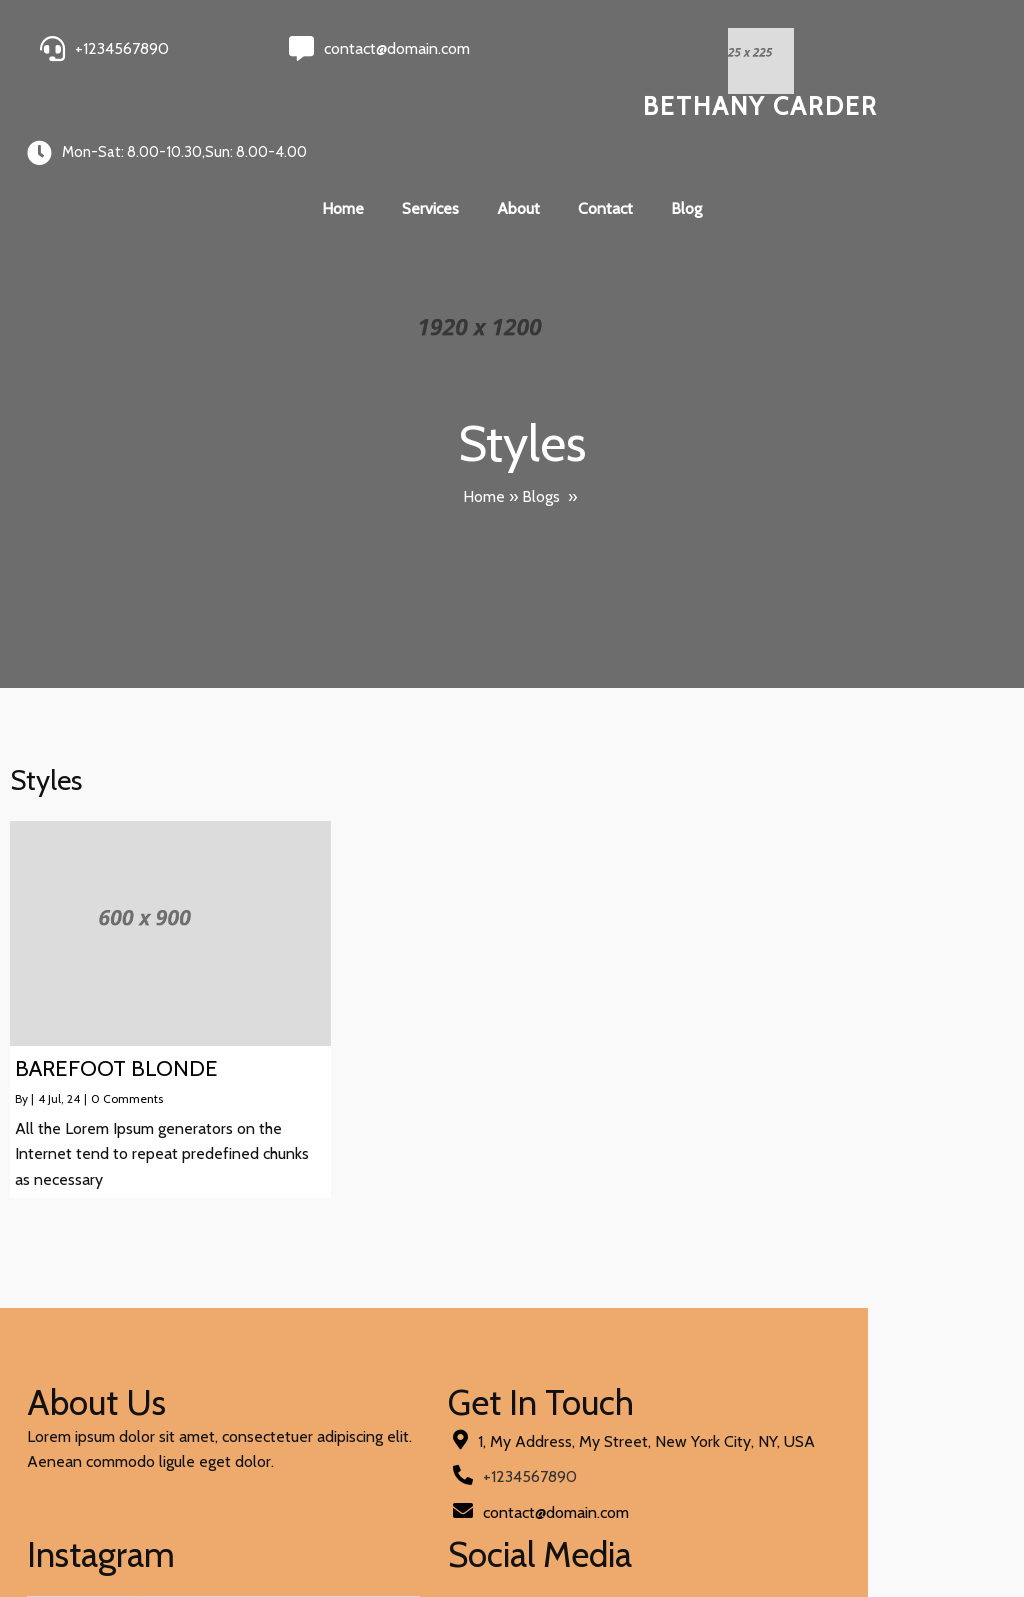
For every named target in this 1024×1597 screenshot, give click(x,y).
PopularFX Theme (269, 1528)
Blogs (541, 429)
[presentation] (544, 1420)
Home (484, 429)
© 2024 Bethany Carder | (118, 1528)
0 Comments (127, 1032)
